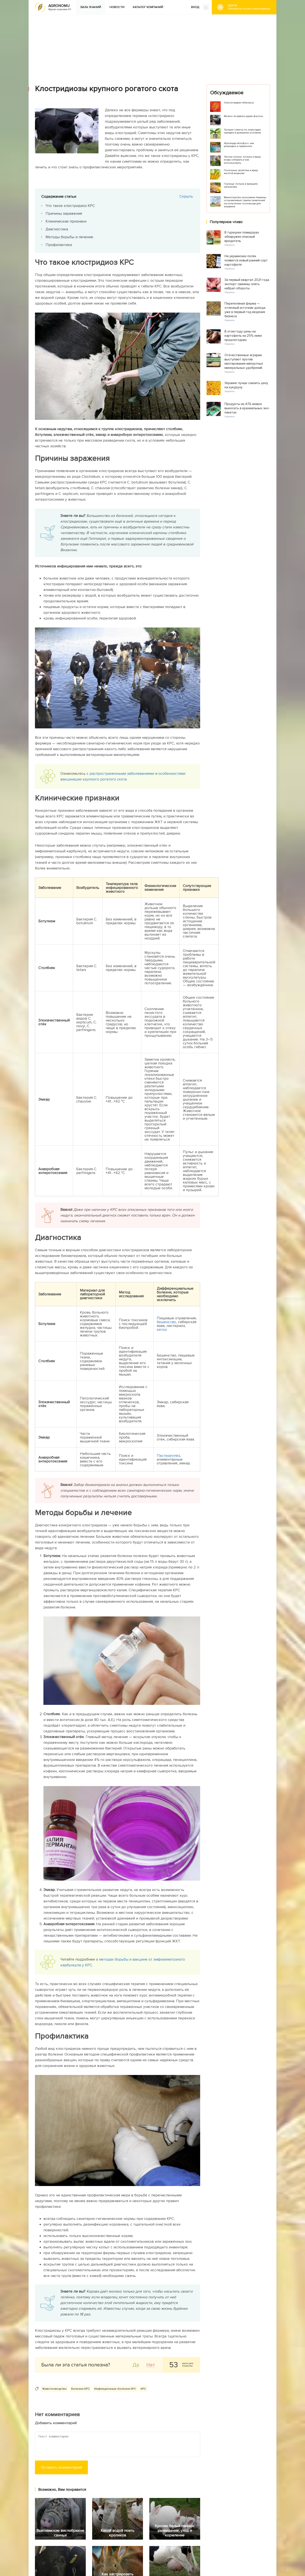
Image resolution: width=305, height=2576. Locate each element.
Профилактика (59, 244)
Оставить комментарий (61, 2467)
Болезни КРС (80, 2389)
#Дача (249, 7)
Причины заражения (64, 213)
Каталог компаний (148, 7)
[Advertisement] (152, 46)
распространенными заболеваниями (122, 773)
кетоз (162, 1329)
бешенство (166, 1322)
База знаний (90, 7)
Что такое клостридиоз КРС (70, 205)
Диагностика (57, 229)
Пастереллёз (168, 1455)
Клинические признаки (66, 221)
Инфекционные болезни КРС (115, 2389)
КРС (143, 2389)
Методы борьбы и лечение (69, 237)
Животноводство (54, 2389)
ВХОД (200, 7)
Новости (117, 7)
